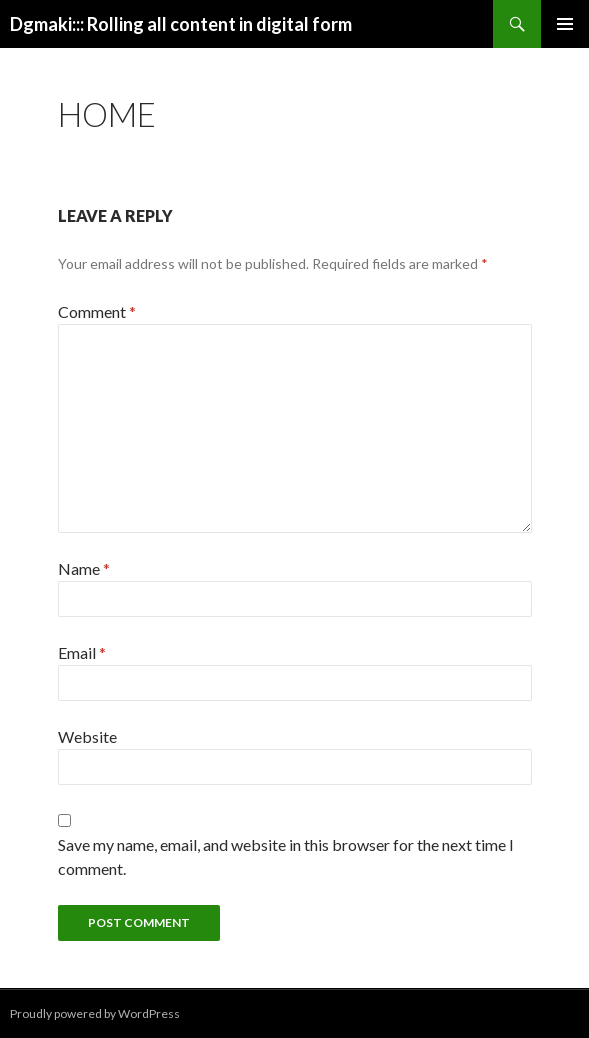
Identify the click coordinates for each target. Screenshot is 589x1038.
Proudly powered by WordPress (95, 1013)
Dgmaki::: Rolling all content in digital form (181, 24)
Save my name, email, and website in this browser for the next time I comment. (286, 856)
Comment (97, 311)
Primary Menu (565, 24)
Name (84, 568)
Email (82, 652)
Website (87, 736)
